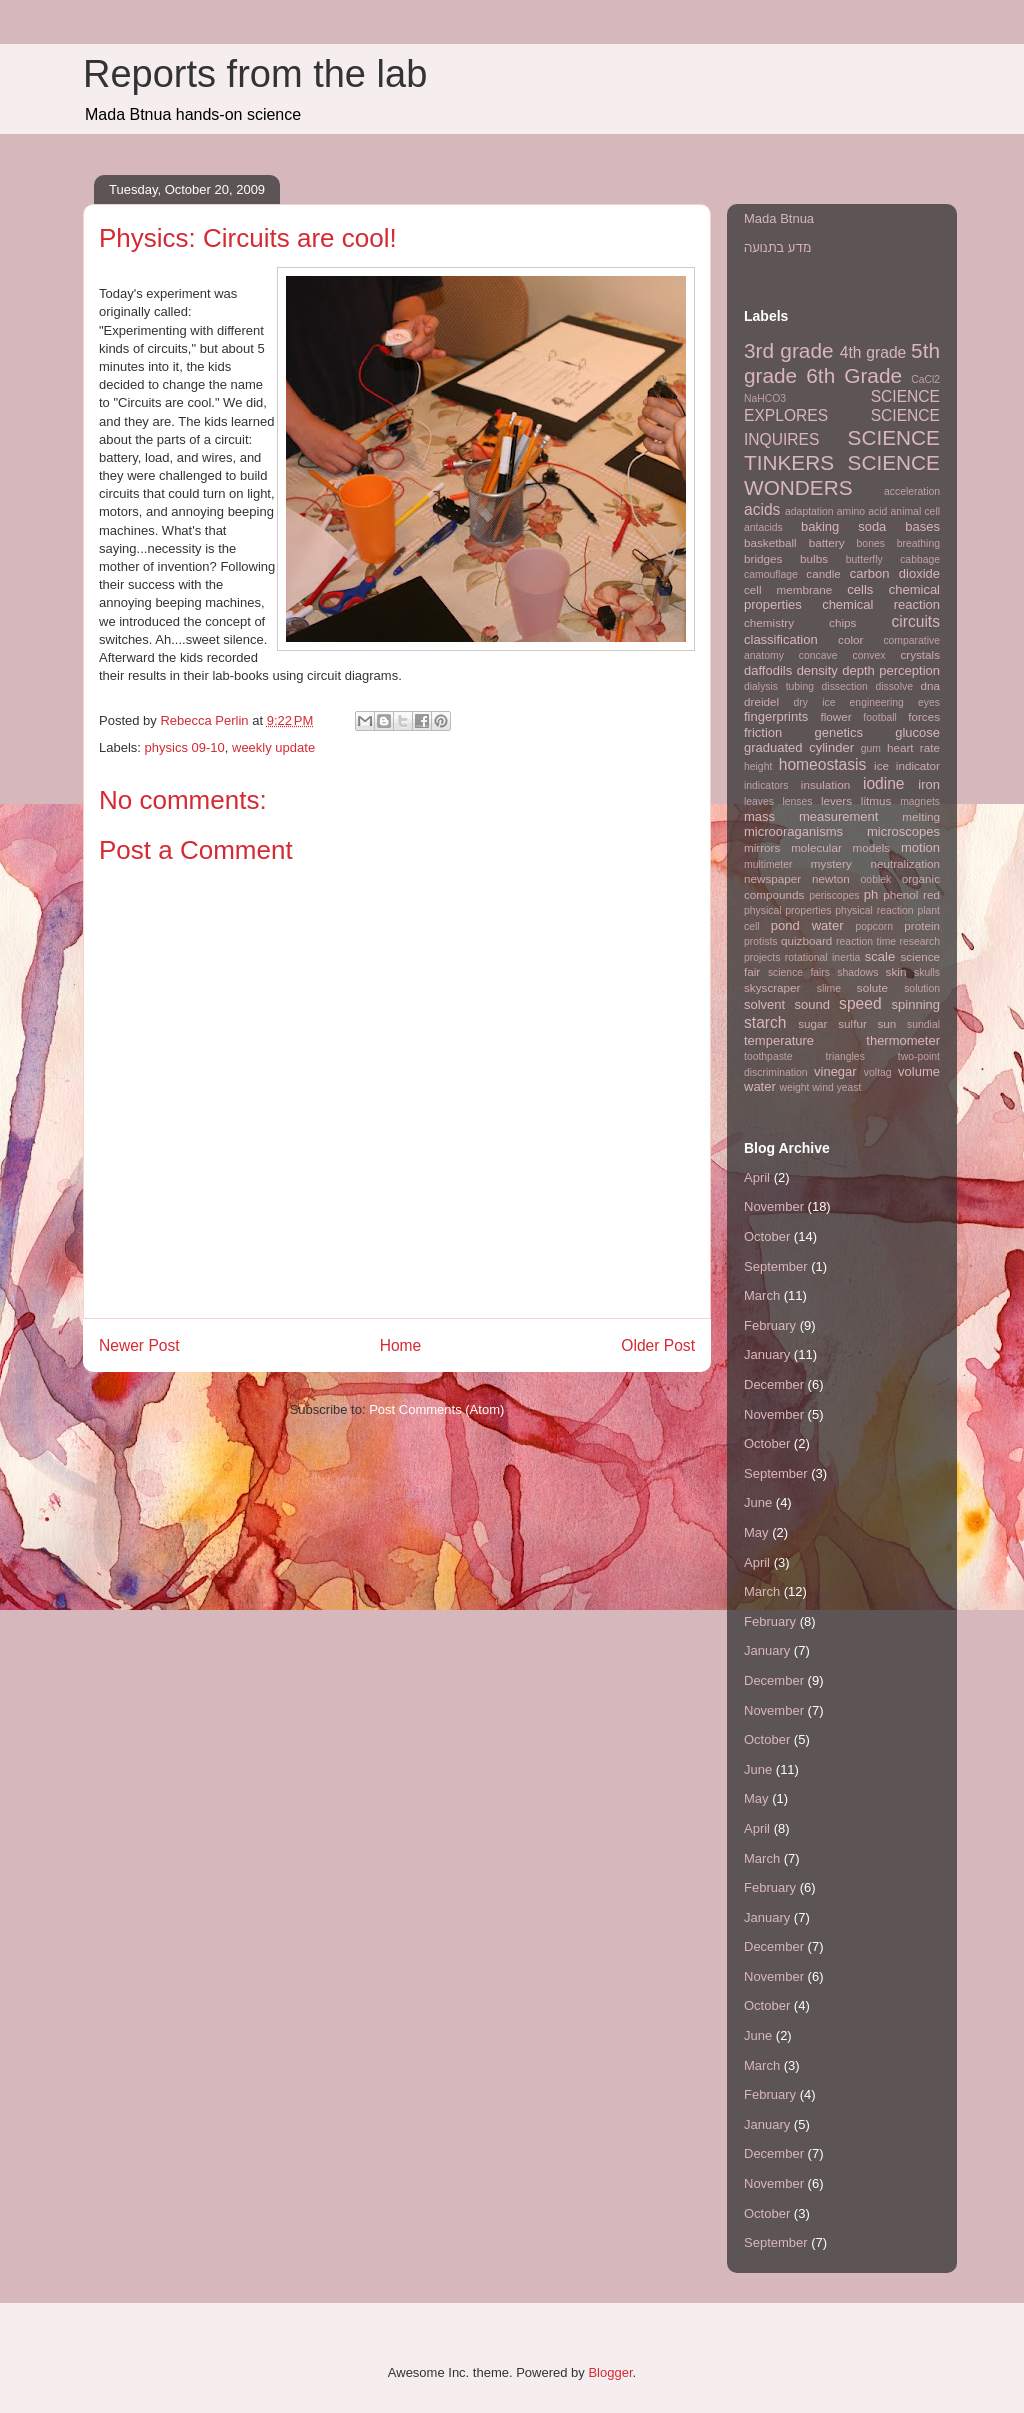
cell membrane (788, 589)
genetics (839, 732)
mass (759, 816)
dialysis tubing (779, 686)
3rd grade (789, 350)
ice (881, 765)
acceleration (912, 491)
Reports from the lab (255, 74)
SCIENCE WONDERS (842, 475)
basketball (770, 542)
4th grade (873, 352)
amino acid (862, 511)
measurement (838, 816)
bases (922, 526)
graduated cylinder (799, 747)
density (817, 670)
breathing (918, 543)
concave (818, 655)
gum (871, 748)
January (767, 1354)
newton (831, 878)
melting (921, 816)
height (758, 766)
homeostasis (823, 764)
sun (887, 1023)
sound (811, 1004)
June (758, 1502)
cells (860, 589)
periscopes (834, 895)
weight (794, 1087)
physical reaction (874, 910)
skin (896, 971)
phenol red (911, 894)
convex (869, 655)
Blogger (610, 2372)
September (776, 1266)
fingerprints (776, 716)
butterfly (864, 559)
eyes (929, 702)
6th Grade (854, 375)
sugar (812, 1023)
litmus (876, 800)
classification (781, 639)
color (850, 639)
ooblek (876, 879)
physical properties (788, 910)
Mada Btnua (779, 218)
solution (922, 988)
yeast (849, 1087)
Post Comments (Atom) (436, 1409)
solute (872, 987)
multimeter (768, 864)
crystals (920, 654)
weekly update (273, 747)
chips (842, 622)
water (760, 1086)
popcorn (874, 926)
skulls (927, 972)
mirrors (762, 847)
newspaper (772, 878)
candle (823, 573)
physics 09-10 (185, 747)
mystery (831, 863)
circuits (915, 621)
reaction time (866, 941)
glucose (917, 732)
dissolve (894, 686)
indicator (918, 765)
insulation (825, 784)
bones (871, 543)
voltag (878, 1072)
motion (920, 847)
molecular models (840, 847)
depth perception (891, 670)
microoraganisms (793, 831)
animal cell (915, 511)
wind (822, 1087)
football (880, 717)
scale (880, 956)
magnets (920, 801)
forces (924, 716)
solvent (764, 1004)
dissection (845, 686)
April (757, 1177)
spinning (916, 1004)
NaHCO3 (765, 398)
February (770, 1325)
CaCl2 (925, 379)
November (774, 1206)
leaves (759, 801)
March (762, 1295)
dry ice (815, 702)
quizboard (806, 940)
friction (763, 732)
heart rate (913, 747)
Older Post (658, 1345)
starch (765, 1022)
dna (931, 685)
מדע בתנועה (777, 247)
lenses (797, 801)
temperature (779, 1040)
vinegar (835, 1071)
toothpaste (768, 1056)
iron (929, 784)
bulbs (814, 558)
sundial (923, 1024)
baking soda (843, 526)
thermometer (903, 1040)
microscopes (903, 831)
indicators (766, 785)
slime (829, 988)
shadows (857, 972)
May (756, 1532)
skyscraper (772, 987)
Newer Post (139, 1345)
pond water (807, 925)
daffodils (768, 670)
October (767, 1236)
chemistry (769, 622)
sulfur (852, 1023)
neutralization (905, 863)
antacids (763, 527)
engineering (877, 702)
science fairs (799, 972)
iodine (884, 783)
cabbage (920, 559)
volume (919, 1071)
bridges (763, 558)
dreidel (761, 701)
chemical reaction (881, 604)
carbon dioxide (895, 573)
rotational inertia (823, 957)
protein (922, 925)
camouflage (771, 574)
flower (835, 716)
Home (401, 1345)
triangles (845, 1056)
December (774, 1384)
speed (860, 1003)
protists (761, 941)
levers (836, 800)
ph (871, 894)
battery (827, 542)
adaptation (809, 511)
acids (762, 509)
